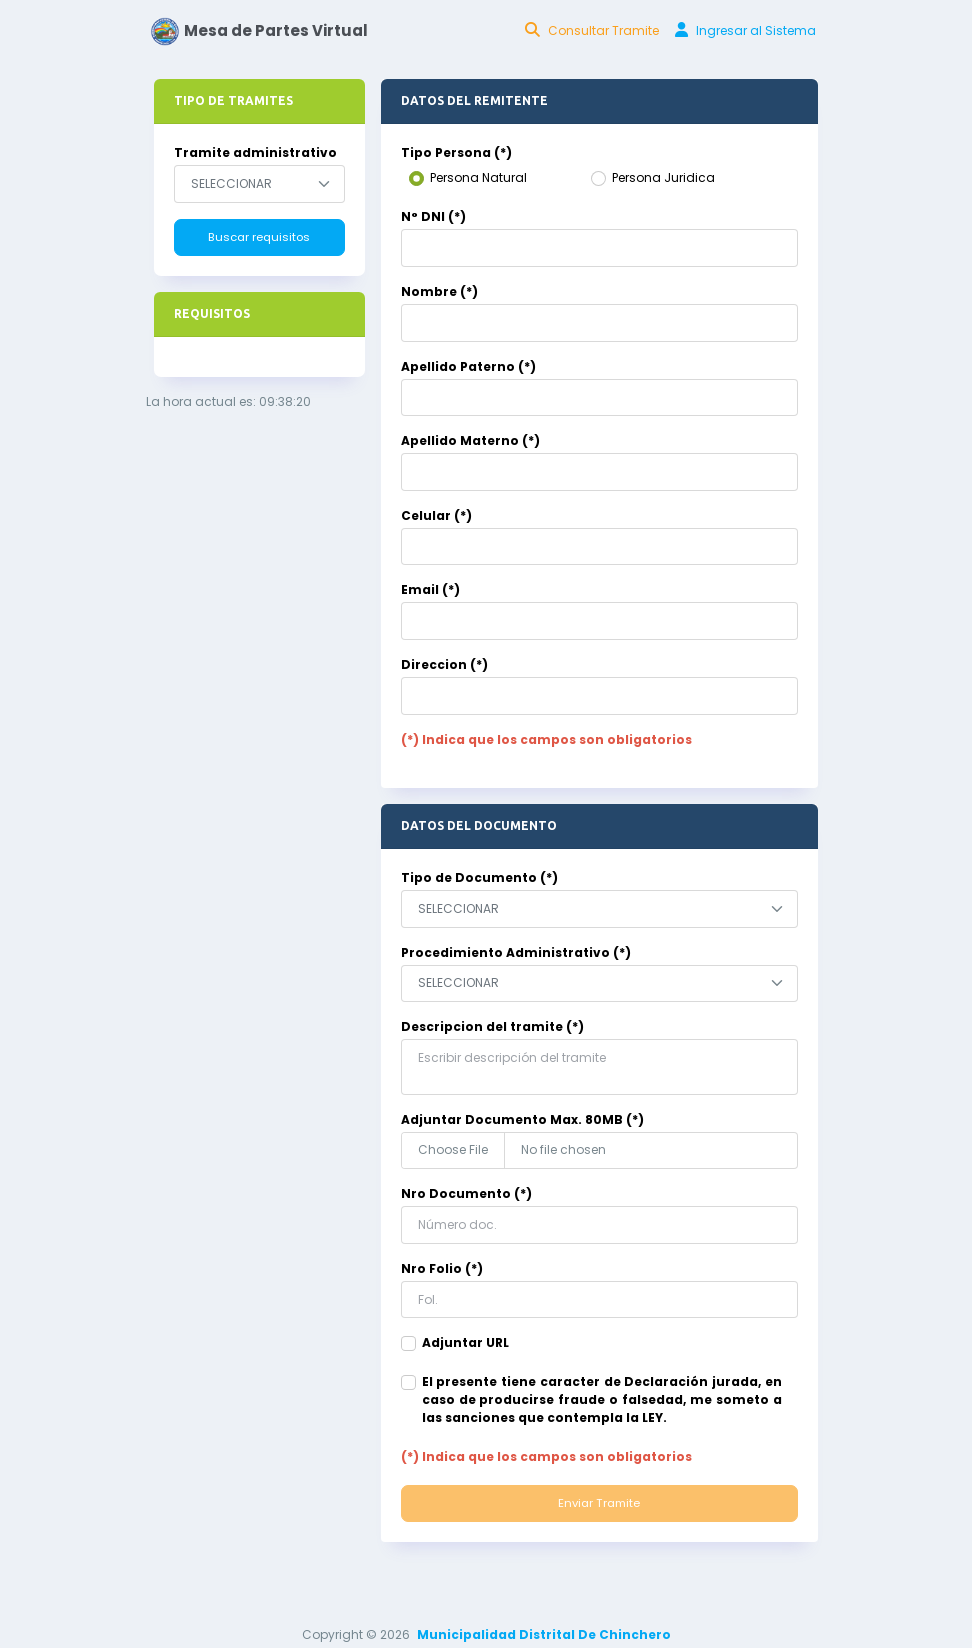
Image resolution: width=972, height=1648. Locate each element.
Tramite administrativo (255, 152)
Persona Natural (478, 177)
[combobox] (259, 184)
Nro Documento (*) (466, 1193)
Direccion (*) (444, 664)
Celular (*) (436, 515)
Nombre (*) (439, 291)
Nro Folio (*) (442, 1268)
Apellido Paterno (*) (468, 366)
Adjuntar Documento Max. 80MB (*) (522, 1119)
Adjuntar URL (465, 1342)
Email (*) (430, 589)
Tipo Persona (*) (456, 152)
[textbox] (243, 184)
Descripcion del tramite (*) (492, 1026)
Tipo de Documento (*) (479, 877)
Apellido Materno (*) (470, 440)
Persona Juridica (663, 177)
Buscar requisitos (259, 237)
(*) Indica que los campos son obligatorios (546, 739)
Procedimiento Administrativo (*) (516, 952)
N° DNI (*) (433, 216)
